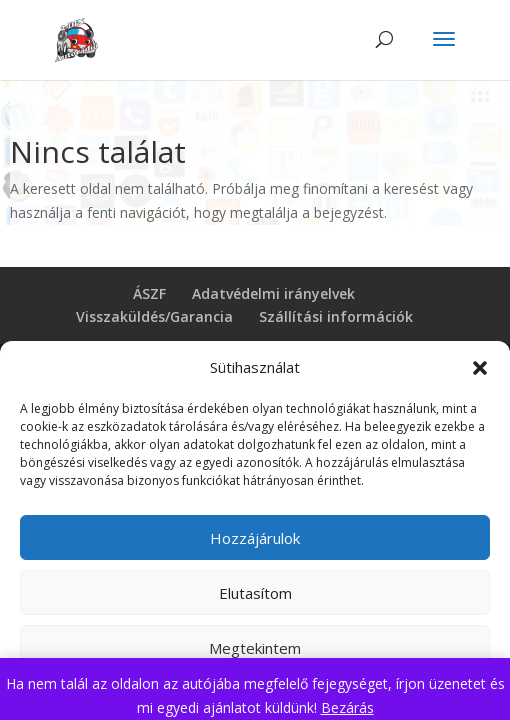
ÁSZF (149, 293)
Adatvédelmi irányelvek (273, 293)
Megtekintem (255, 648)
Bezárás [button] (347, 707)
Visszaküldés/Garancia (154, 316)
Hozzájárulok (255, 538)
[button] (480, 368)
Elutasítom (255, 593)
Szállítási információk (336, 316)
